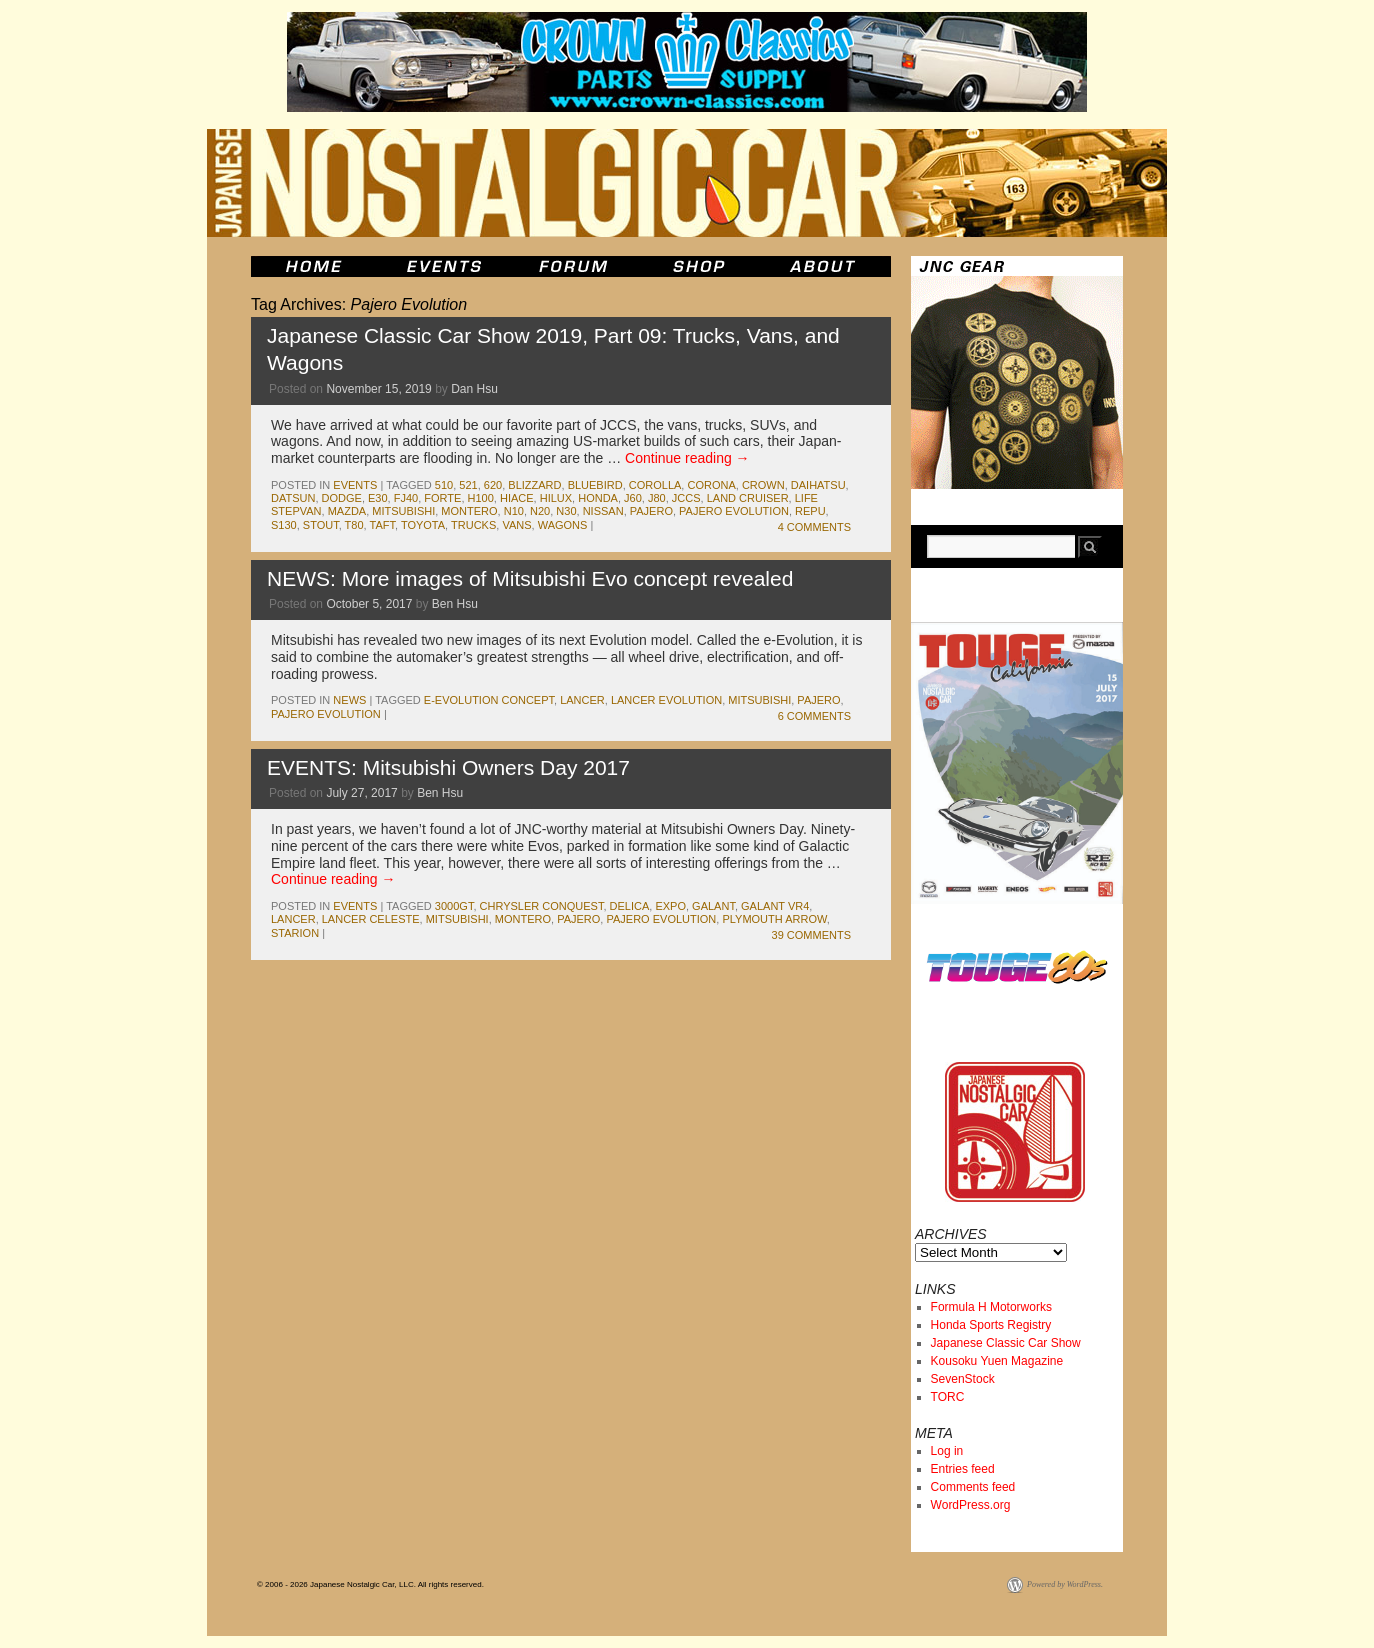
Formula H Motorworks (991, 1307)
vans (516, 525)
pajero (651, 511)
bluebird (595, 485)
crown (763, 485)
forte (442, 498)
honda (598, 498)
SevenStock (963, 1379)
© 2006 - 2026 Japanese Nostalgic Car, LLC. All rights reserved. (370, 1584)
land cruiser (748, 498)
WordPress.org (971, 1505)
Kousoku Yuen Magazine (997, 1361)
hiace (517, 498)
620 (493, 485)
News (349, 700)
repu (810, 511)
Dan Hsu (474, 389)
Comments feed (973, 1487)
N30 (566, 511)
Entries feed (963, 1469)
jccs (686, 498)
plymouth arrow (774, 919)
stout (321, 525)
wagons (563, 525)
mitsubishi (403, 511)
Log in (947, 1451)
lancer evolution (666, 700)
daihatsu (818, 485)
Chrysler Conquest (542, 906)
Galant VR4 (775, 906)
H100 (481, 498)
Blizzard (534, 485)
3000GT (454, 906)
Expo (670, 906)
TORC (948, 1397)
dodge (342, 498)
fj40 (406, 498)
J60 (633, 498)
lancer (582, 700)
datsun (293, 498)
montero (469, 511)
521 (468, 485)
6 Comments (814, 716)
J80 (657, 498)
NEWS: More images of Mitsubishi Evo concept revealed (530, 578)
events (355, 485)
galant (713, 906)
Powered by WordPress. (1065, 1584)
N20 (540, 511)
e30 (378, 498)
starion (295, 933)
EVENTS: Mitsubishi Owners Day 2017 (448, 767)
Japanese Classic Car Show (1006, 1343)
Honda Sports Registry (991, 1325)
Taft (382, 525)
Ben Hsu (455, 604)
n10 (514, 511)
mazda (347, 511)
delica (630, 906)
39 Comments (811, 935)
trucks (473, 525)
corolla (655, 485)
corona (711, 485)
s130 (284, 525)
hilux (556, 498)
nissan (603, 511)
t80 (354, 525)
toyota (423, 525)
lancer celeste (371, 919)
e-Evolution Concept (489, 700)
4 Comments (814, 527)
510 (444, 485)
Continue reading (687, 458)
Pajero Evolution (734, 511)
